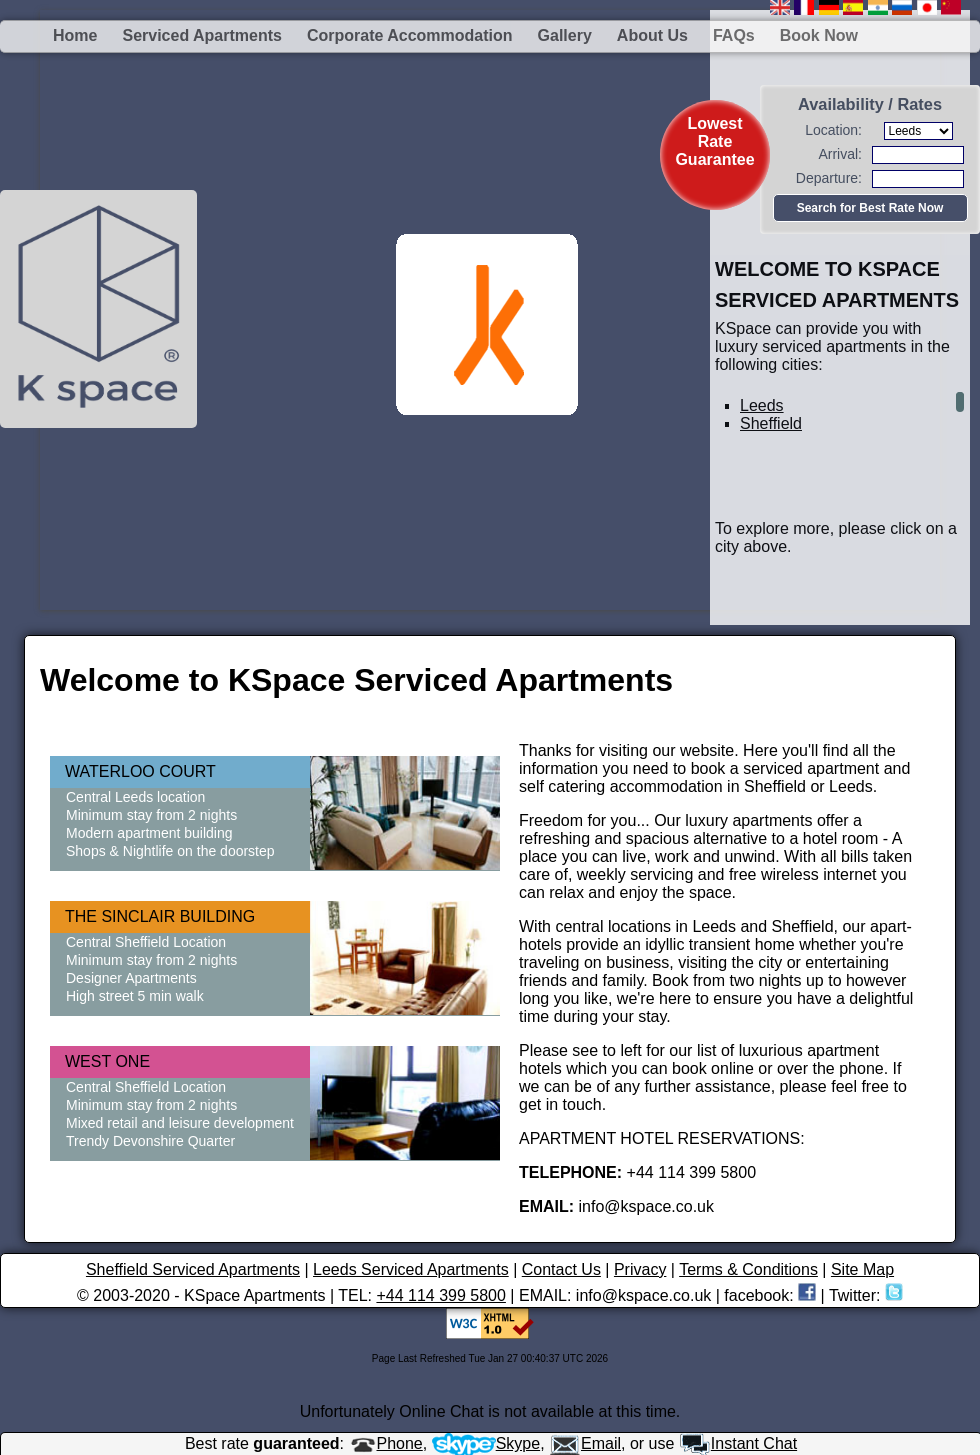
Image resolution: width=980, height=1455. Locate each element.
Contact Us (561, 1269)
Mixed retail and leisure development (180, 1123)
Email (585, 1443)
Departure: (829, 178)
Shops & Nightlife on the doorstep (170, 851)
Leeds (762, 405)
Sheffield (771, 423)
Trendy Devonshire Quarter (150, 1141)
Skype (486, 1443)
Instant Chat (738, 1443)
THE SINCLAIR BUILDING (160, 916)
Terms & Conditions (748, 1269)
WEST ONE (107, 1061)
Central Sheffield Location (146, 942)
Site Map (862, 1269)
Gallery (565, 35)
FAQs (734, 35)
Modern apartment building (149, 833)
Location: (833, 130)
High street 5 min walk (135, 996)
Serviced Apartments (201, 35)
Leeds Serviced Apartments (411, 1269)
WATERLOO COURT (140, 771)
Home (75, 35)
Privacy (640, 1269)
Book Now (819, 35)
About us (652, 35)
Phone (386, 1443)
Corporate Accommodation (410, 35)
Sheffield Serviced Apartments (193, 1269)
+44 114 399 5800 (440, 1295)
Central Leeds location (135, 797)
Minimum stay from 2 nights (151, 815)
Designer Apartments (131, 978)
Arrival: (840, 154)
